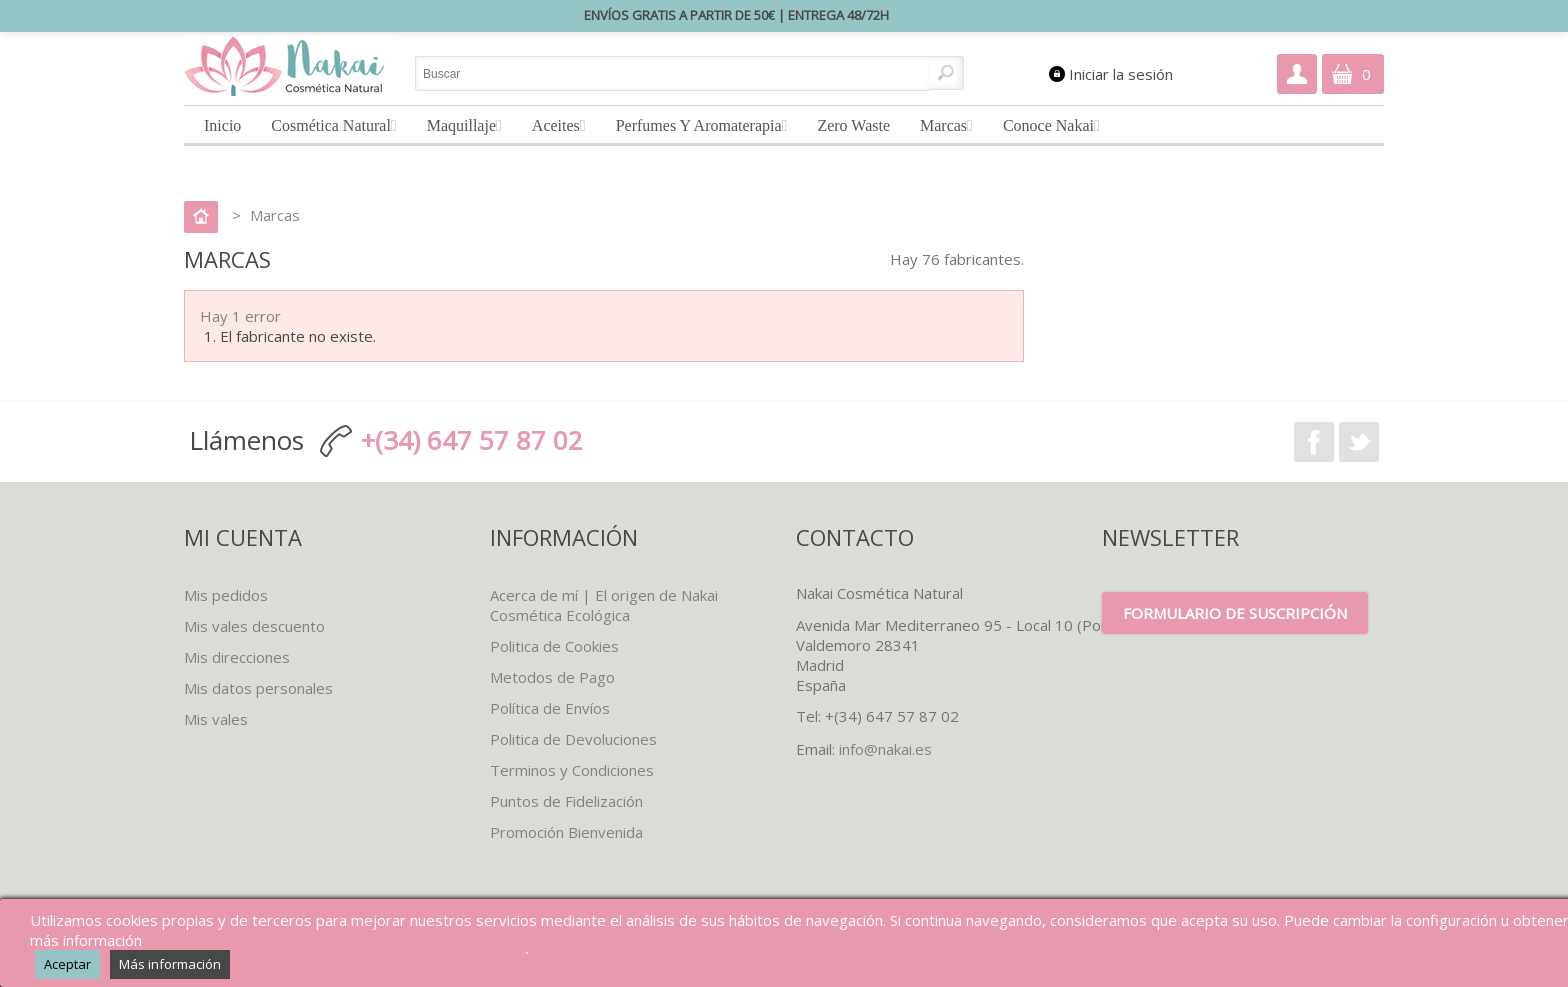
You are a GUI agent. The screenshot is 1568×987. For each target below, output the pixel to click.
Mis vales (216, 719)
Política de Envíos (550, 708)
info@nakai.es (885, 749)
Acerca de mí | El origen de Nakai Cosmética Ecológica (604, 605)
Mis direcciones (237, 657)
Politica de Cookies (554, 646)
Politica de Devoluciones (573, 739)
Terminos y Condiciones (572, 770)
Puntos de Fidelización (566, 801)
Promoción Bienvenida (566, 832)
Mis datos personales (258, 688)
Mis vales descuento (254, 626)
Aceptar (67, 964)
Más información (170, 964)
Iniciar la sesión (1121, 74)
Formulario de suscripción (1235, 613)
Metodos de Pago (552, 677)
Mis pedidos (226, 595)
